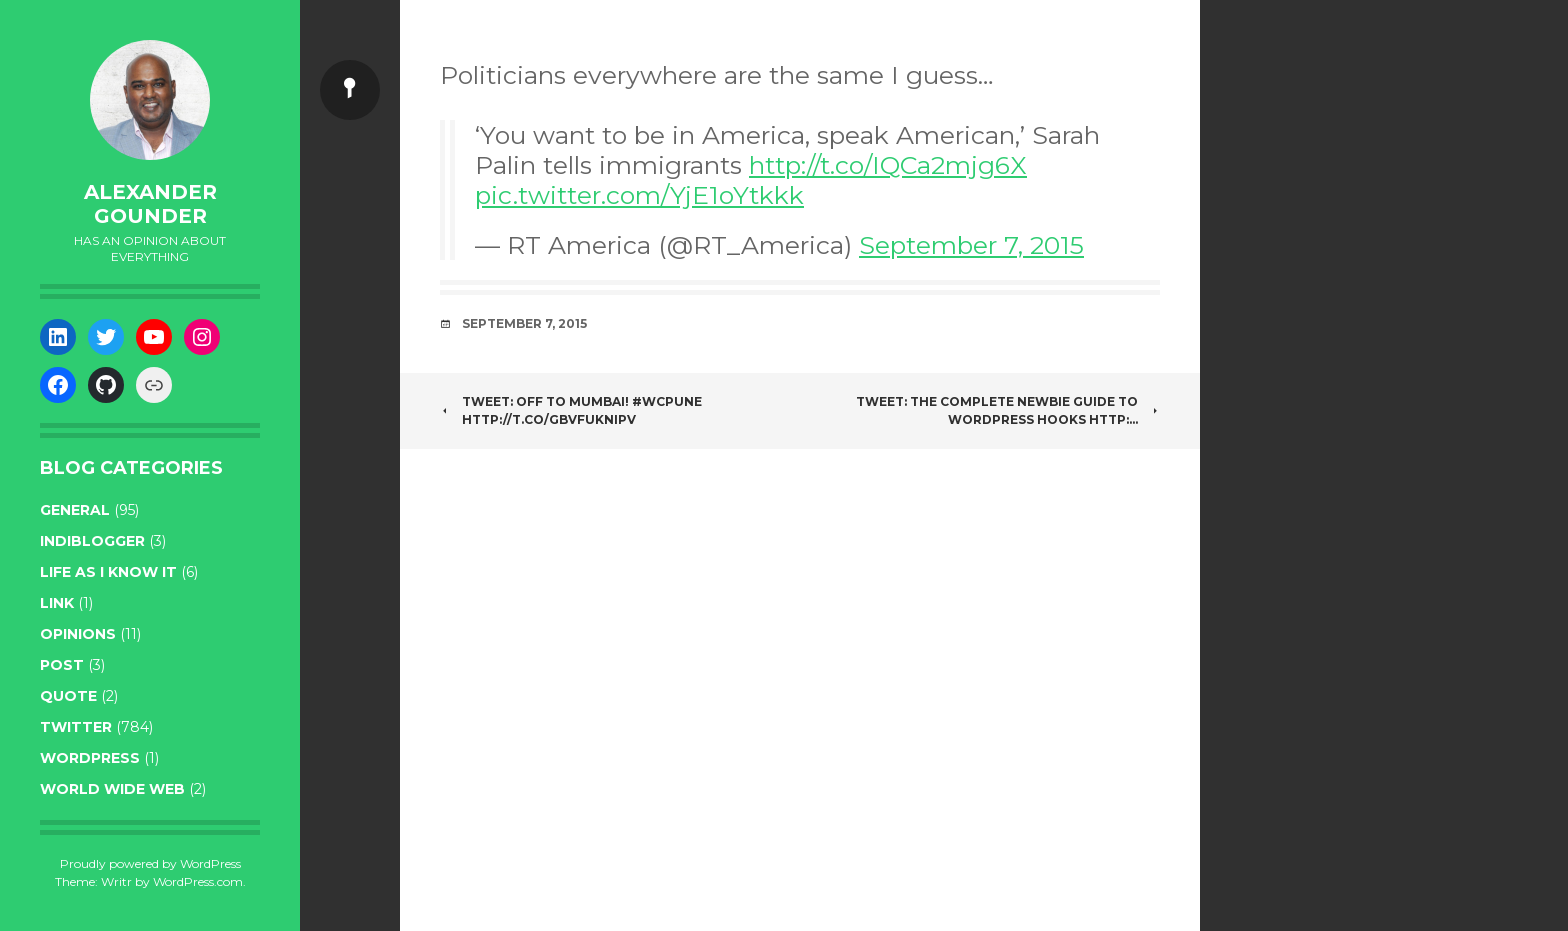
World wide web (112, 789)
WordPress (90, 758)
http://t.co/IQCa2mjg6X (888, 165)
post (62, 665)
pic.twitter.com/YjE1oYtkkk (639, 195)
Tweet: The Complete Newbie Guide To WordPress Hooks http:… (1008, 410)
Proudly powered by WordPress (150, 863)
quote (68, 696)
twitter (76, 727)
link (57, 603)
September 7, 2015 (971, 245)
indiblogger (92, 541)
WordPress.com (198, 881)
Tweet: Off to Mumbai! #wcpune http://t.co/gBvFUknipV (571, 410)
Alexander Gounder (150, 204)
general (75, 510)
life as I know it (108, 572)
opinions (78, 634)
